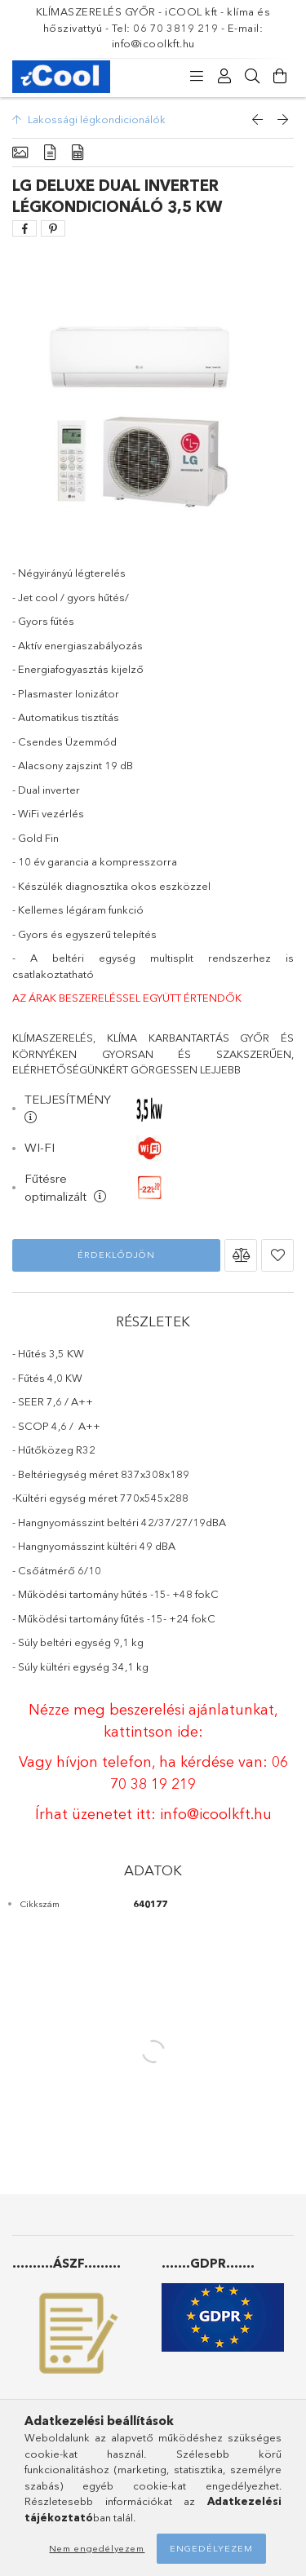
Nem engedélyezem (96, 2548)
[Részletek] (49, 153)
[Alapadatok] (20, 153)
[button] (240, 1255)
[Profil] (224, 77)
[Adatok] (77, 153)
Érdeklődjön (116, 1254)
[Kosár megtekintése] (280, 77)
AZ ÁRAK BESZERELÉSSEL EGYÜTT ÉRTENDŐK (127, 997)
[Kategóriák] (197, 77)
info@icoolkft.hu (216, 1814)
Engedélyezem (211, 2548)
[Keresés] (252, 77)
